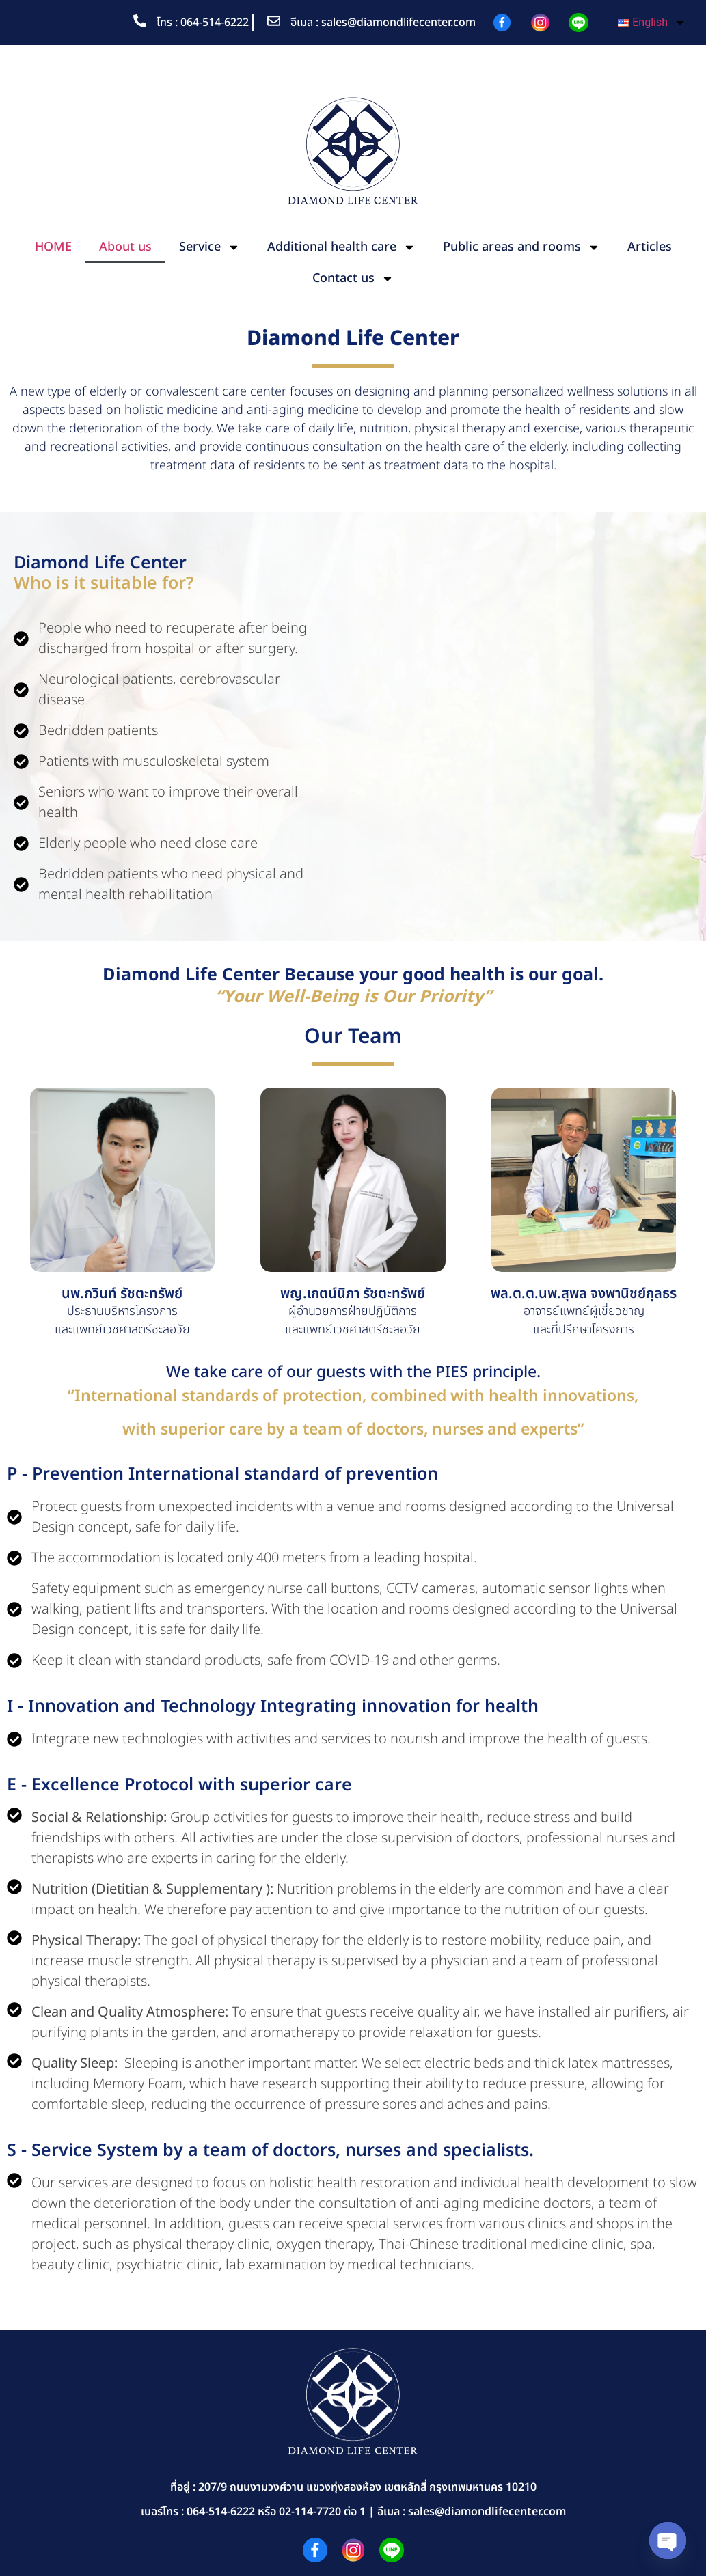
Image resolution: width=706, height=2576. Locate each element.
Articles (649, 247)
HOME (53, 247)
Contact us (353, 279)
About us (125, 247)
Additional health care (341, 247)
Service (209, 247)
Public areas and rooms (521, 247)
